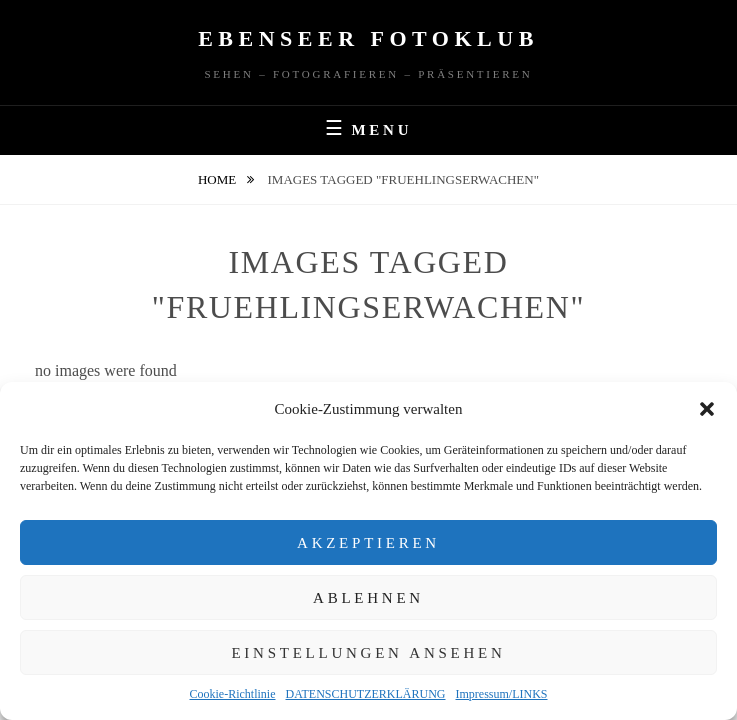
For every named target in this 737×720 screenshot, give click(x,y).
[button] (707, 409)
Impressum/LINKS (502, 694)
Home (219, 179)
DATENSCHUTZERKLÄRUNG (366, 694)
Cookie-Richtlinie (233, 694)
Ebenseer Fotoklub (368, 38)
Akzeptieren (368, 543)
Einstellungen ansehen (368, 653)
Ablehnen (368, 598)
